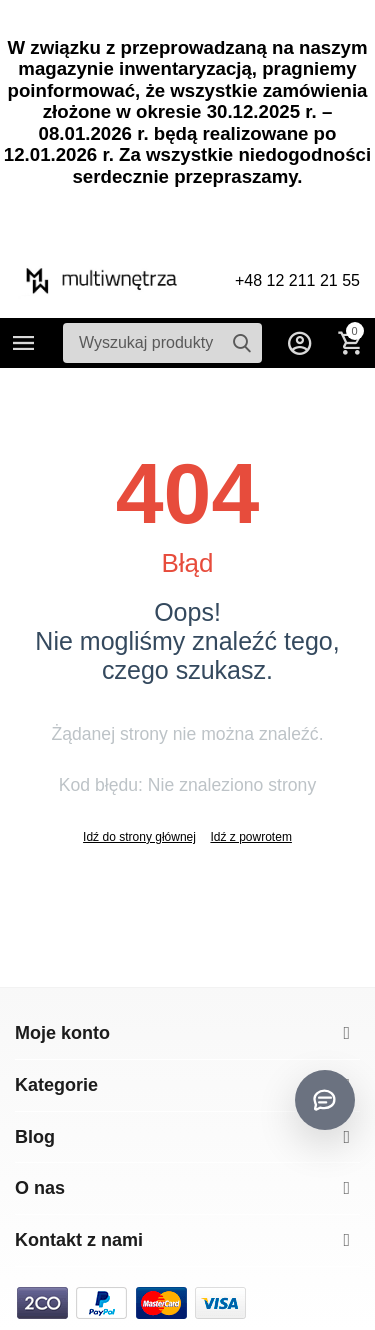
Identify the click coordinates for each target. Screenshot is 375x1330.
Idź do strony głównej (139, 837)
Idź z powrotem (250, 837)
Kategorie (24, 343)
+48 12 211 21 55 (297, 280)
